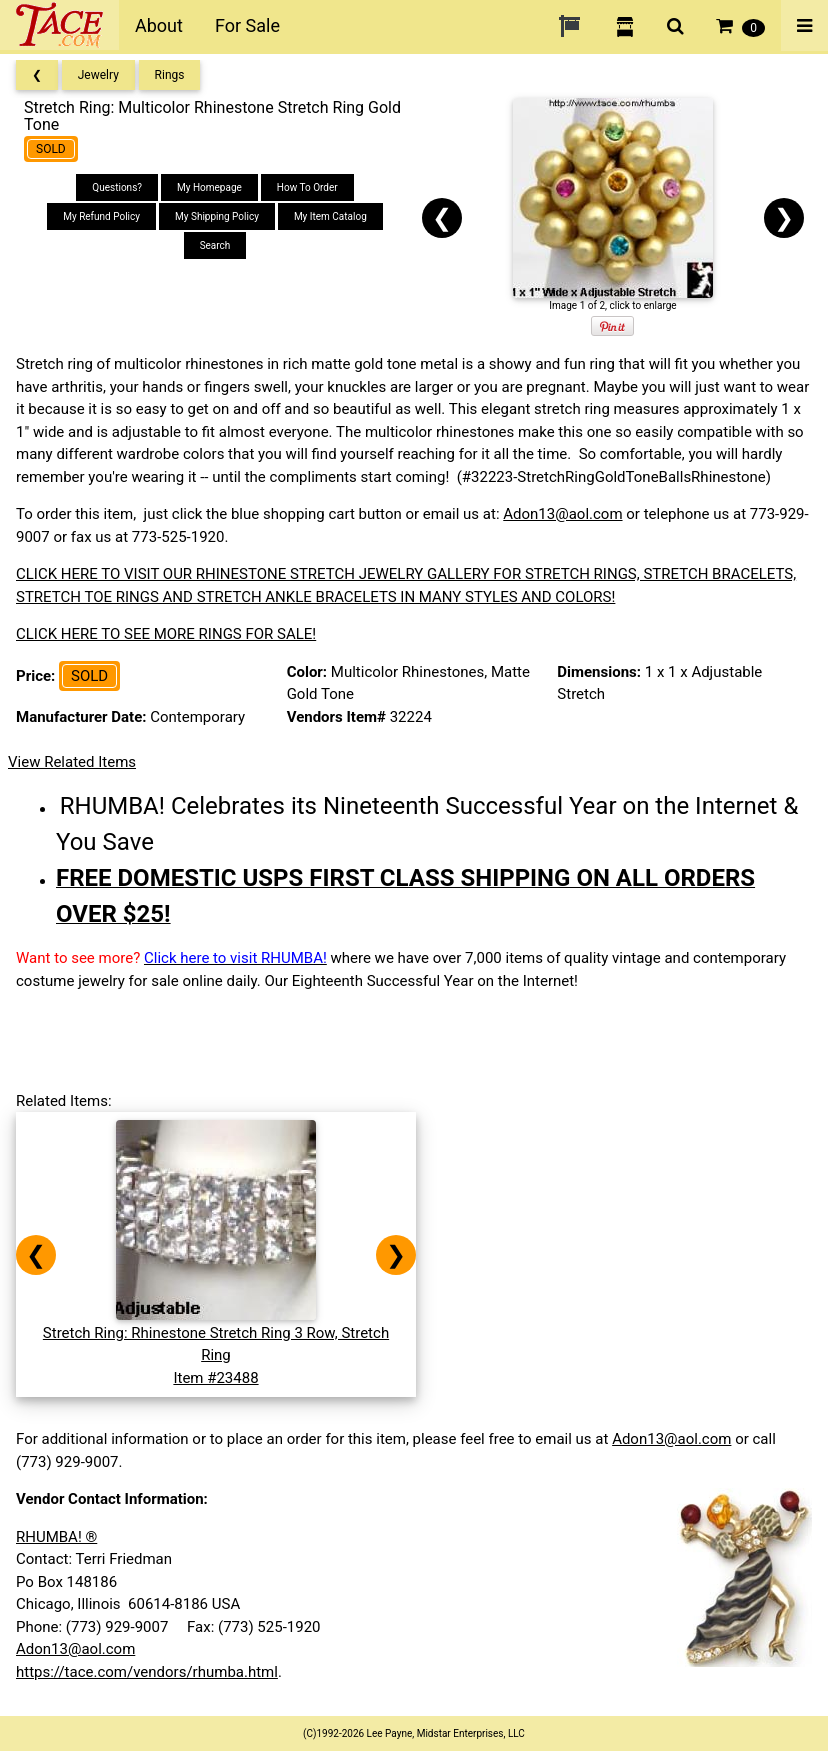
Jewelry (98, 75)
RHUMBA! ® (56, 1537)
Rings (170, 75)
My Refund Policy (101, 216)
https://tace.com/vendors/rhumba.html (147, 1672)
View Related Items (72, 762)
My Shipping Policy (217, 216)
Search (215, 245)
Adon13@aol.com (562, 514)
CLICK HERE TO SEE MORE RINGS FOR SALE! (166, 634)
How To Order (307, 187)
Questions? (117, 187)
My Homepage (209, 187)
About (159, 25)
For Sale (247, 25)
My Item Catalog (330, 216)
